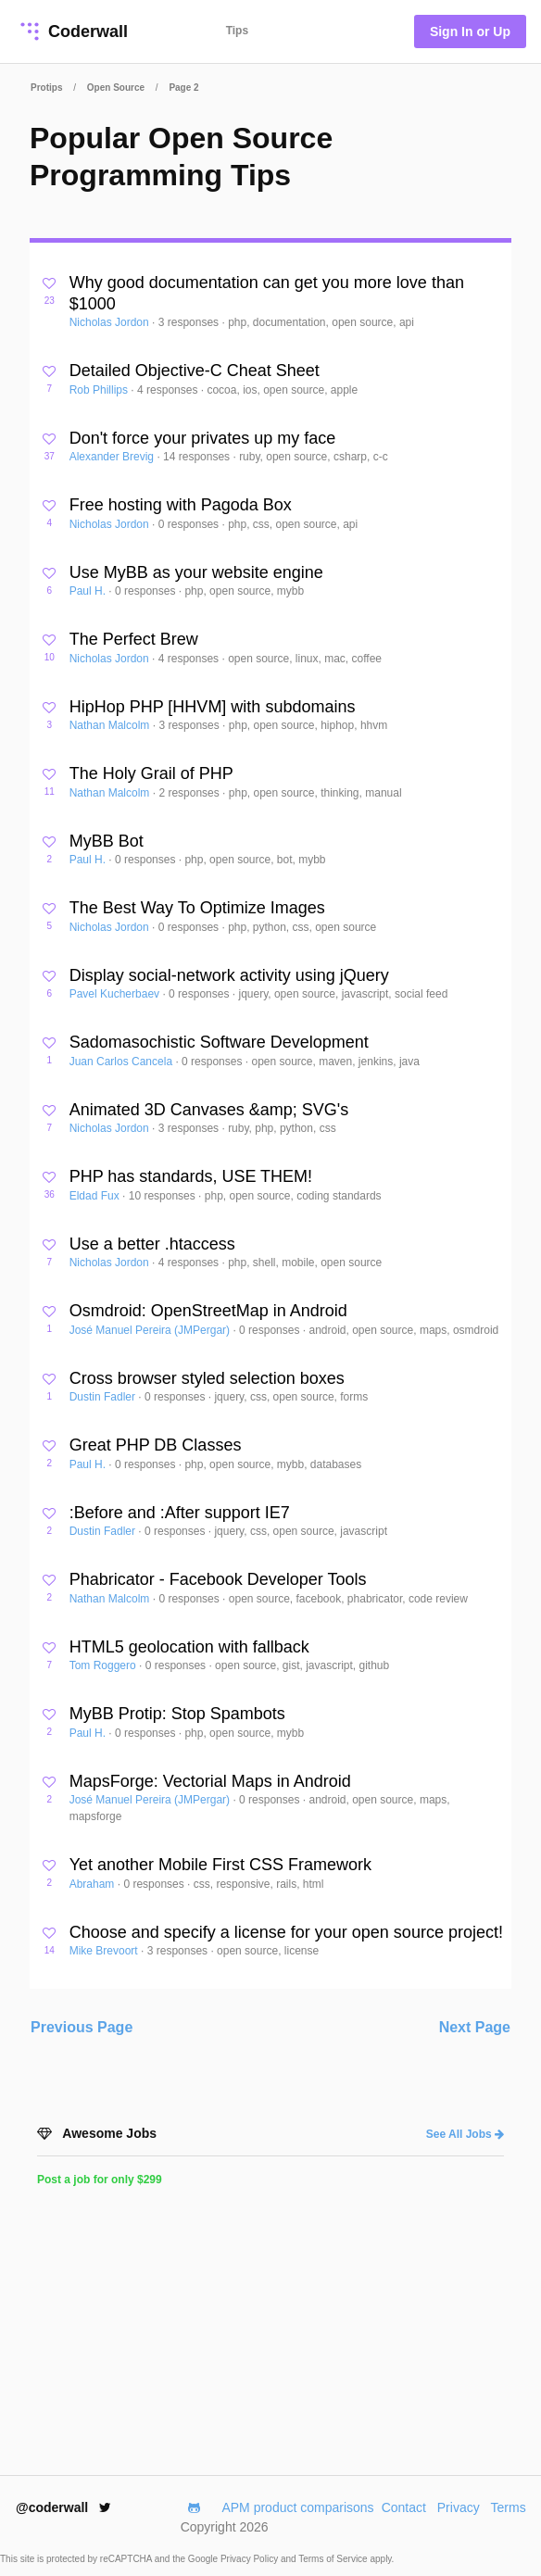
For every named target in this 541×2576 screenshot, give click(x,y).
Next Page (474, 2027)
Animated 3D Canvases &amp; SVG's (209, 1109)
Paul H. (89, 590)
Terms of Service (334, 2559)
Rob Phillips (100, 389)
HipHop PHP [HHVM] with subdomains (212, 706)
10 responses (163, 1195)
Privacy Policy (250, 2559)
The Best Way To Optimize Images (197, 907)
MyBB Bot (106, 841)
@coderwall (63, 2507)
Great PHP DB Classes (155, 1445)
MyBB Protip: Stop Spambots (177, 1713)
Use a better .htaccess (152, 1244)
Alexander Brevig (113, 456)
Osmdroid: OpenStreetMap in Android (208, 1310)
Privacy (458, 2507)
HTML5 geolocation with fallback (189, 1647)
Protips (46, 87)
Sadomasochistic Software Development (219, 1042)
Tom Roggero (104, 1665)
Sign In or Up (470, 31)
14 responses (198, 456)
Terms (508, 2507)
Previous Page (81, 2027)
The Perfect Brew (133, 639)
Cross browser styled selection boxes (207, 1378)
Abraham (93, 1884)
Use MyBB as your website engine (196, 572)
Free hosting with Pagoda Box (180, 505)
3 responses (190, 322)
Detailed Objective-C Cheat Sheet (194, 370)
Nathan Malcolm (111, 725)
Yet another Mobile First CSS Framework (220, 1864)
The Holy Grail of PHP (151, 773)
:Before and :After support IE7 (179, 1512)
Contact (404, 2507)
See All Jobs (465, 2134)
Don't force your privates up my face (202, 438)
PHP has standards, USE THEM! (190, 1176)
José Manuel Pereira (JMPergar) (151, 1330)
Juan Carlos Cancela (122, 1061)
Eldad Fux (95, 1195)
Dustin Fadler (104, 1396)
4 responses (169, 389)
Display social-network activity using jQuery (229, 975)
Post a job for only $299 (99, 2179)
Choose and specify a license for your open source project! (286, 1932)
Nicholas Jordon (110, 322)
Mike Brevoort (105, 1950)
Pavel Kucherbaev (116, 993)
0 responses (190, 524)
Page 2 (183, 87)
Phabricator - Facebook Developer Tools (218, 1579)
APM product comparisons (297, 2507)
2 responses (190, 792)
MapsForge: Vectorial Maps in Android (210, 1781)
